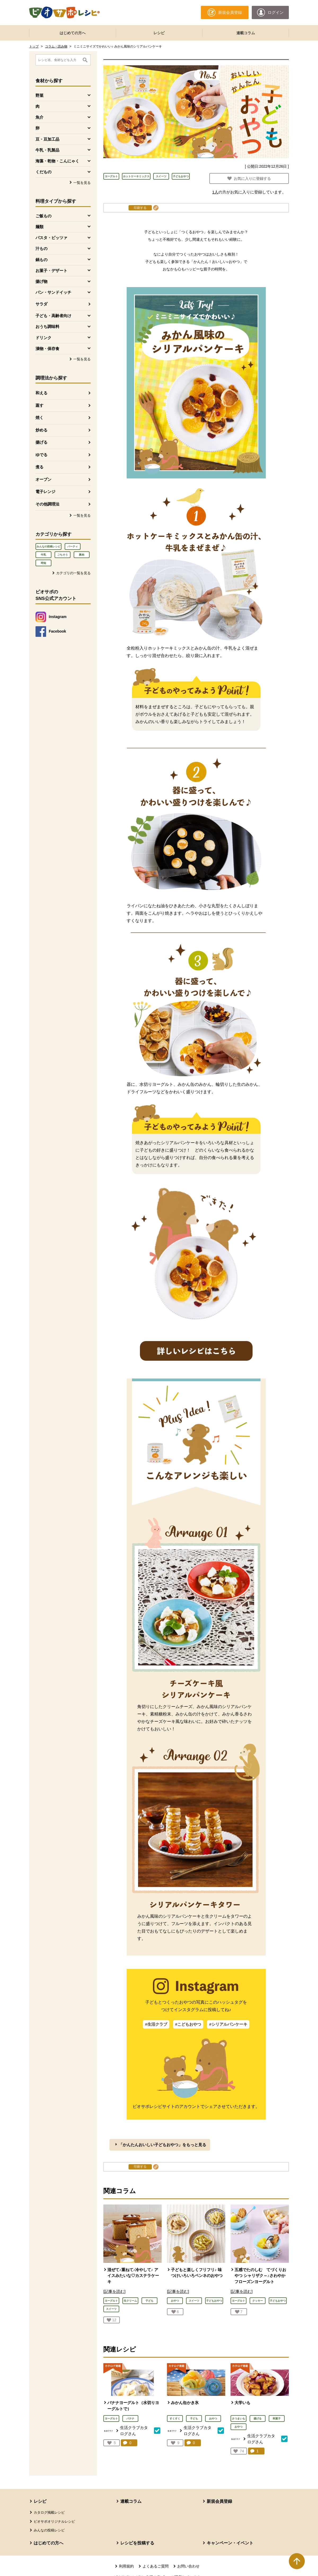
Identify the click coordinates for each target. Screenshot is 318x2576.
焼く (39, 417)
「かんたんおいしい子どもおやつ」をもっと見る (162, 2144)
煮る (39, 467)
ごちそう (62, 554)
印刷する (140, 208)
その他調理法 (47, 504)
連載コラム (245, 33)
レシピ (159, 33)
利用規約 (126, 2566)
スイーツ (161, 176)
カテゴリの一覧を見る (73, 573)
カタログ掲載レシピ (49, 2512)
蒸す (39, 405)
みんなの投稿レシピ (48, 546)
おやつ (213, 2418)
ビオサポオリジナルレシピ (54, 2521)
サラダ (41, 304)
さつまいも (238, 2418)
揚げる (41, 442)
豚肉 (81, 554)
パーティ (72, 546)
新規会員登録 (219, 2501)
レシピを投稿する (137, 2543)
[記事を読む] (114, 2291)
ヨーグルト (111, 176)
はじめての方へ (73, 33)
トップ (34, 46)
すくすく (175, 2418)
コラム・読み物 (56, 46)
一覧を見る (82, 183)
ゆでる (41, 454)
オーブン (43, 479)
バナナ (130, 2418)
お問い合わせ (188, 2566)
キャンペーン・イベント (230, 2543)
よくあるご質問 (156, 2566)
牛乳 (43, 554)
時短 (43, 562)
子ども (194, 2418)
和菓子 (277, 2418)
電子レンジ (45, 491)
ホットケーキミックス (136, 176)
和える (41, 393)
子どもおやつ (181, 176)
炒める (41, 430)
